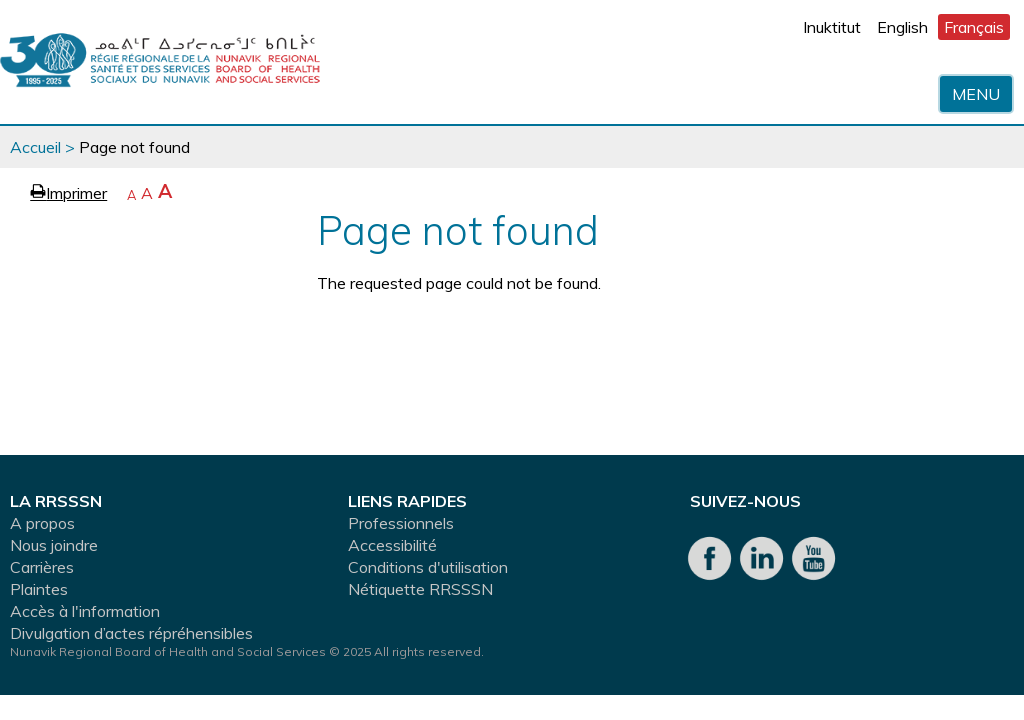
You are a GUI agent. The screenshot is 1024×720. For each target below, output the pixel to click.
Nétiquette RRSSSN (420, 589)
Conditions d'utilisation (428, 567)
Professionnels (401, 523)
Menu (976, 94)
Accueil (35, 147)
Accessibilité (392, 545)
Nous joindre (54, 545)
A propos (42, 523)
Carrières (42, 567)
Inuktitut (832, 27)
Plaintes (39, 589)
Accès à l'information (85, 611)
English (902, 27)
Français (974, 27)
